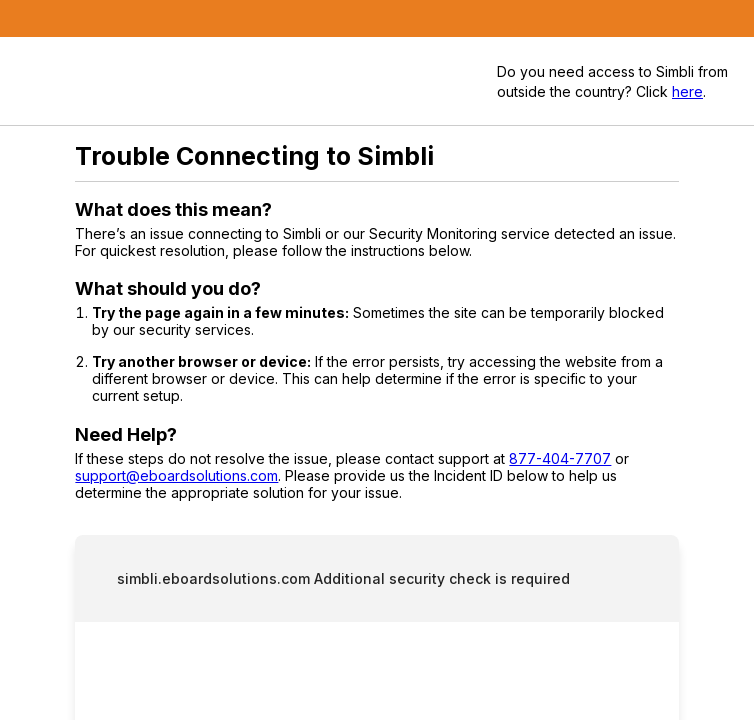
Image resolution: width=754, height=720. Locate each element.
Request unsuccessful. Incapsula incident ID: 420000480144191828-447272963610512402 (377, 360)
